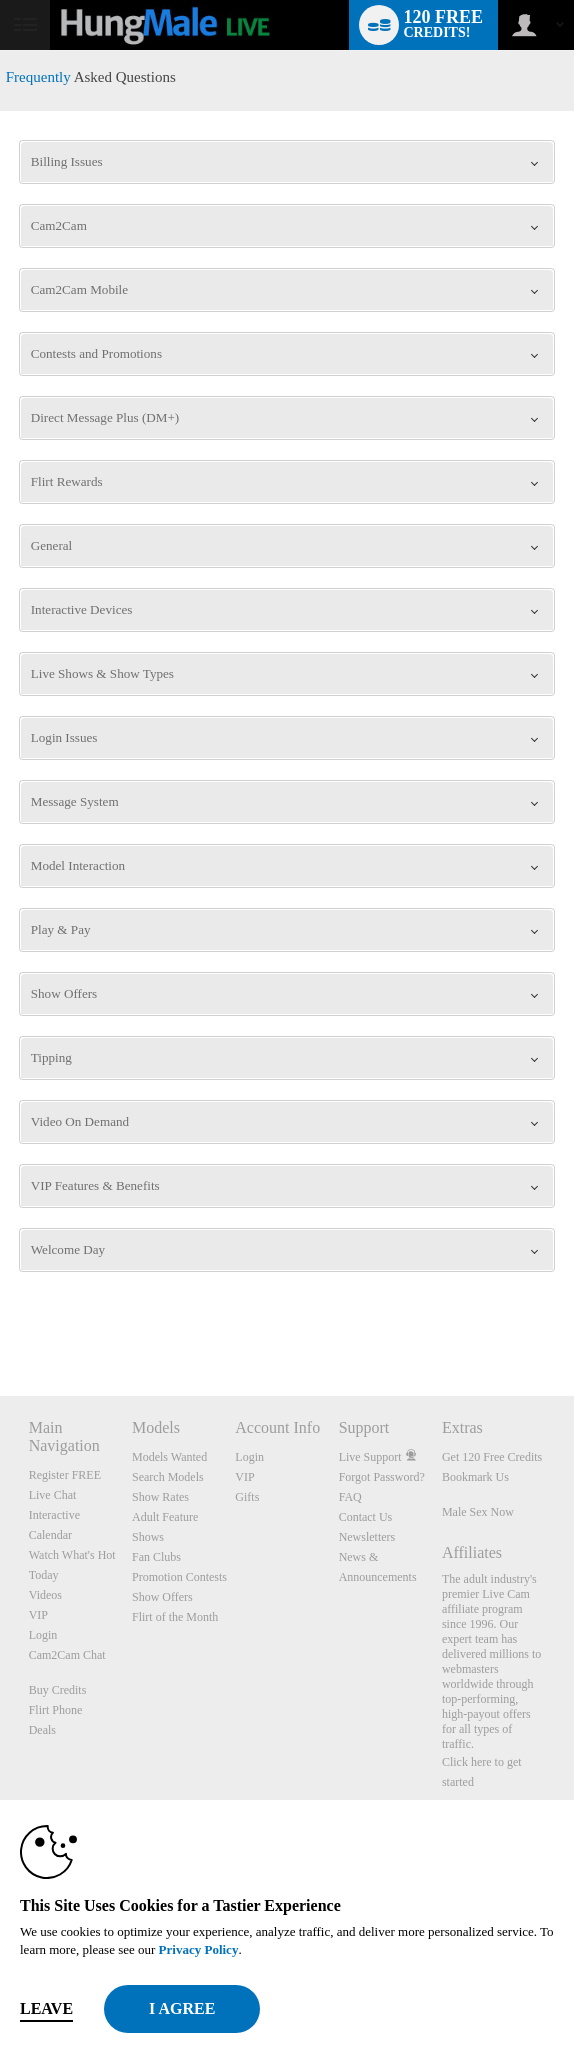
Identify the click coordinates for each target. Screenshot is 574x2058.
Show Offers (162, 1597)
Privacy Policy (199, 1949)
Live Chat (53, 1495)
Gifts (247, 1497)
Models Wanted (169, 1457)
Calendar (50, 1535)
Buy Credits (58, 1690)
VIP (38, 1615)
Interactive (54, 1515)
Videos (45, 1595)
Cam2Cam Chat (67, 1655)
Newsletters (367, 1537)
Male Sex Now (478, 1512)
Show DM (0, 1321)
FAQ (350, 1497)
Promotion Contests (179, 1577)
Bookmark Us (475, 1477)
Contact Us (366, 1517)
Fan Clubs (156, 1557)
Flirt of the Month (175, 1617)
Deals (42, 1730)
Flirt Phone (56, 1710)
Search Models (168, 1477)
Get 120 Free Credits (492, 1457)
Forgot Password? (382, 1477)
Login (43, 1635)
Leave (46, 2008)
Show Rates (160, 1497)
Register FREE (65, 1475)
